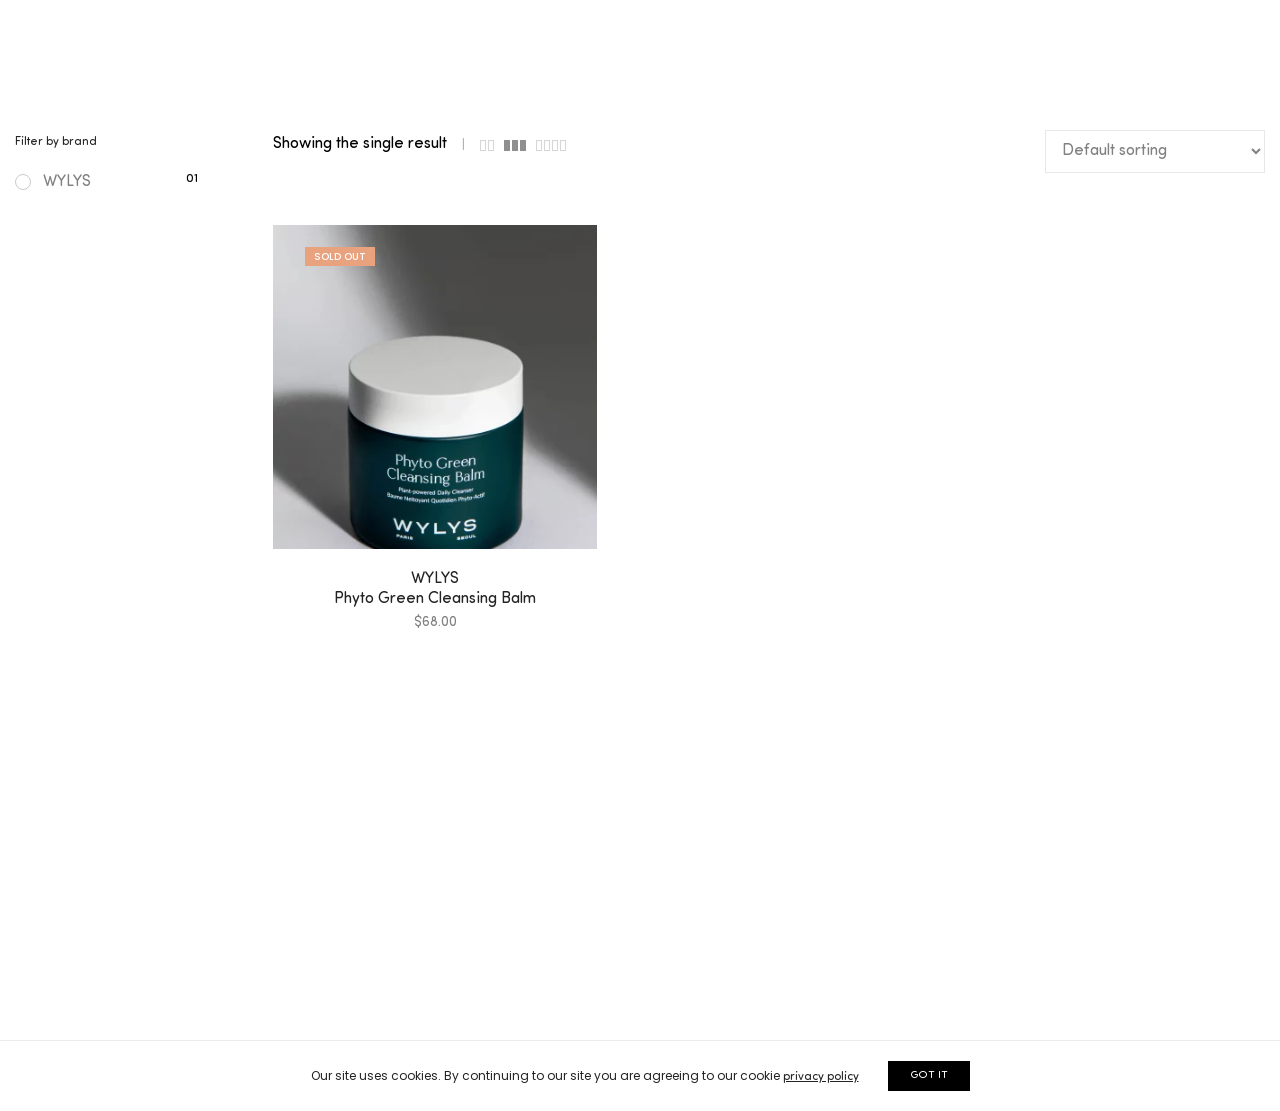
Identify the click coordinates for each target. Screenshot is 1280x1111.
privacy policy (821, 1077)
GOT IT (929, 1075)
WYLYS (53, 182)
